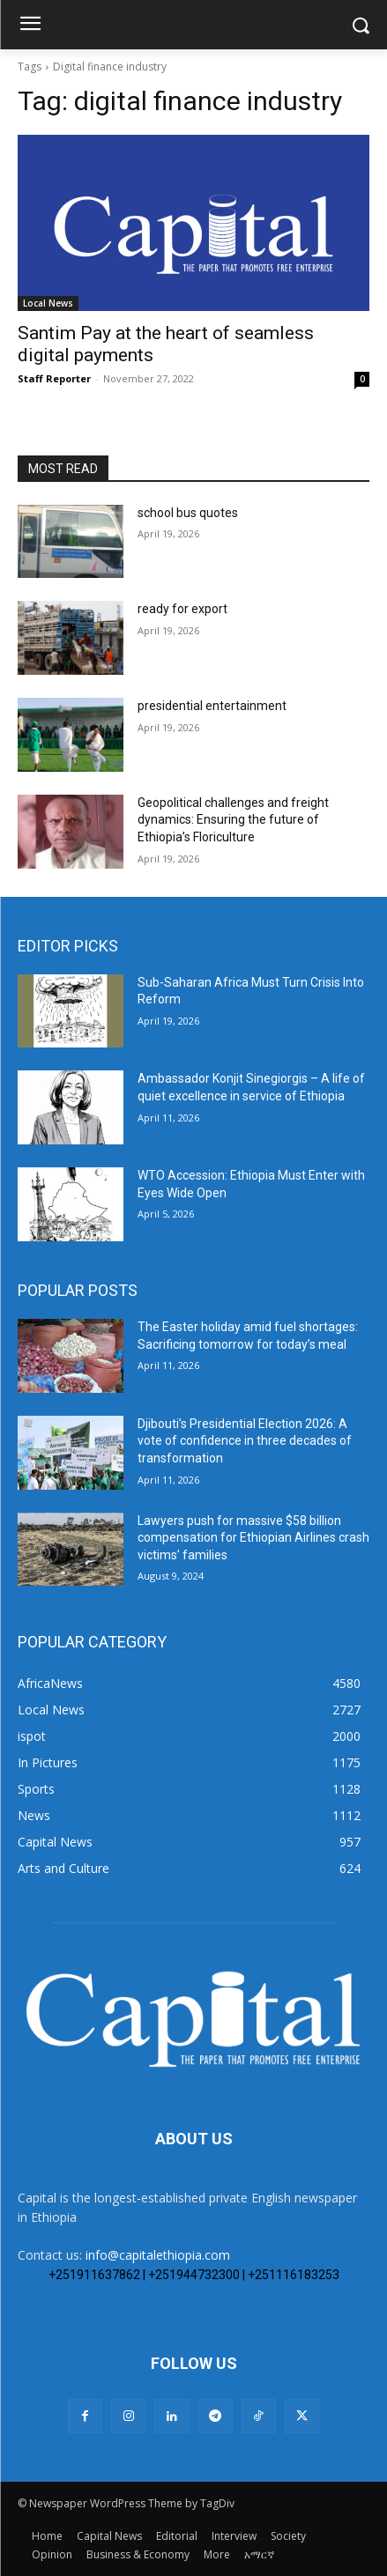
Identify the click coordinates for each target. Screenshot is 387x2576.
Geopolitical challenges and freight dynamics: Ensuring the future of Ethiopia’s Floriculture (233, 820)
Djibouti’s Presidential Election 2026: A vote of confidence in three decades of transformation (245, 1441)
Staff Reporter (54, 378)
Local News (48, 303)
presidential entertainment (212, 706)
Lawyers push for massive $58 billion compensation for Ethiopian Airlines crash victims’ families (253, 1538)
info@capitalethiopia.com (158, 2255)
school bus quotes (188, 513)
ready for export (182, 609)
